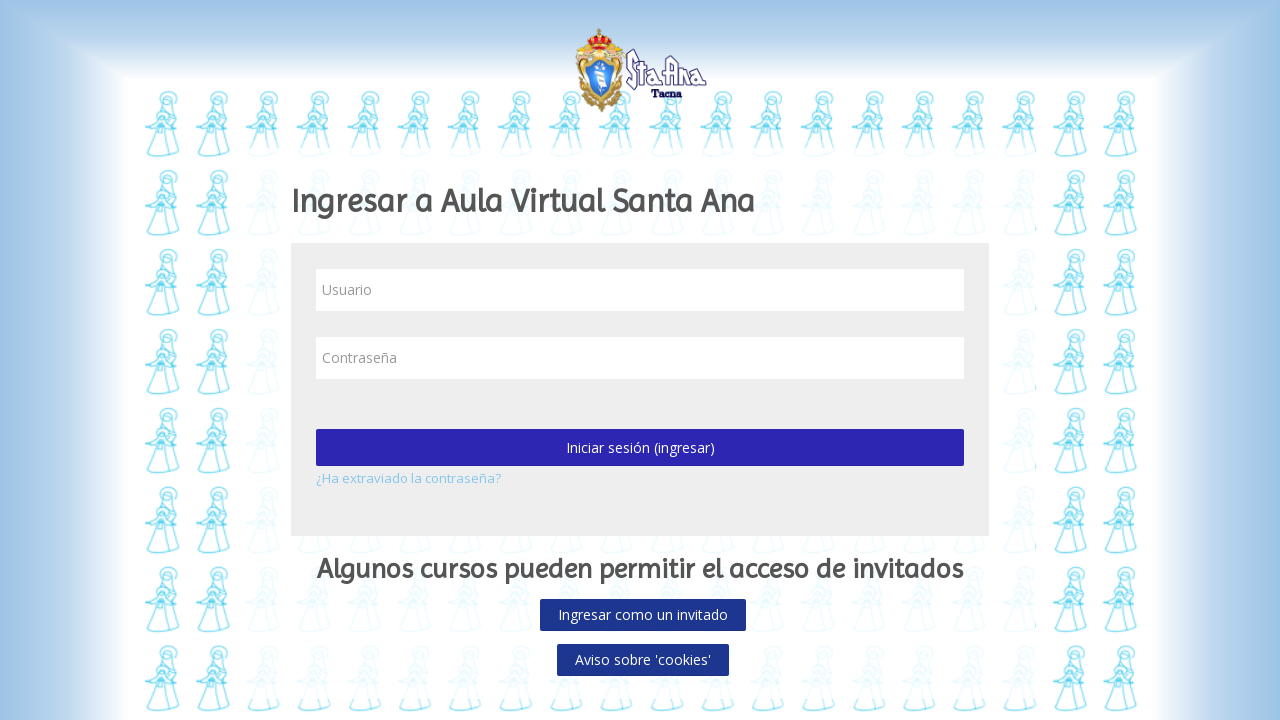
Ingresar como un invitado (643, 614)
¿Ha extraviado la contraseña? (408, 478)
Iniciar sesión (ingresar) (640, 447)
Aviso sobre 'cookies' (643, 659)
